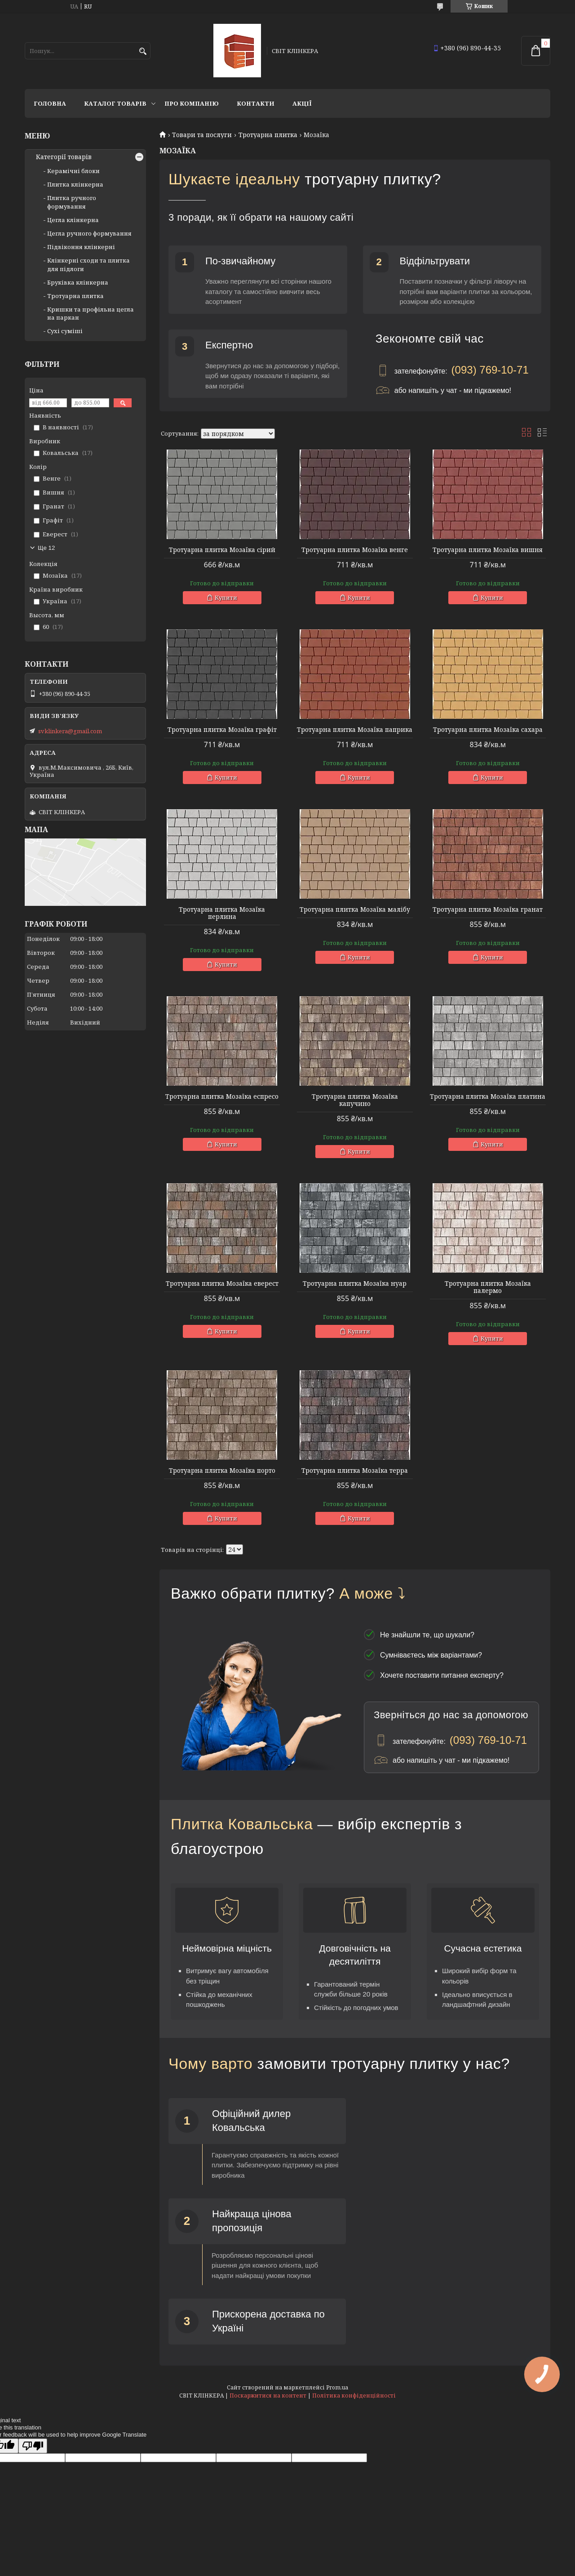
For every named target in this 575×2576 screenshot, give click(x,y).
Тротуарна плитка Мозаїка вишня (488, 549)
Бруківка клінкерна (77, 282)
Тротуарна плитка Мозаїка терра (354, 1470)
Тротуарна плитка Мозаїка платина (487, 1096)
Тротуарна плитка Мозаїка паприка (354, 729)
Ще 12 (46, 547)
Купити (226, 597)
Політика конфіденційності (354, 2395)
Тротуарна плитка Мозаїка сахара (488, 729)
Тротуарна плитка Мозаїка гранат (488, 909)
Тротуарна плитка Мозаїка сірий (222, 549)
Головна (50, 103)
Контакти (255, 103)
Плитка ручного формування (71, 202)
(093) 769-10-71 (490, 370)
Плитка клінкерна (75, 184)
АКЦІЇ (302, 103)
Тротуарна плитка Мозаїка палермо (488, 1287)
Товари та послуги (202, 134)
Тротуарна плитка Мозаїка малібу (355, 909)
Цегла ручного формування (89, 233)
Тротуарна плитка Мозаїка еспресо (222, 1096)
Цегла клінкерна (73, 220)
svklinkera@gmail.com (70, 731)
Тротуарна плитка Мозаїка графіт (222, 729)
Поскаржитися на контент (268, 2395)
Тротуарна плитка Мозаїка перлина (222, 913)
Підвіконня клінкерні (81, 247)
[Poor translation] (32, 2445)
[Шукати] (142, 51)
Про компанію (191, 103)
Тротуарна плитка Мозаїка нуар (355, 1283)
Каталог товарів (115, 103)
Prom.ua (337, 2387)
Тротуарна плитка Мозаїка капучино (355, 1100)
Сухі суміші (65, 331)
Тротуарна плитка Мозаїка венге (354, 549)
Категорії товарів (64, 157)
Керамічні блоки (73, 171)
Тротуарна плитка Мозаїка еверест (222, 1283)
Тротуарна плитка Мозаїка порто (222, 1470)
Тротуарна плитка (268, 134)
